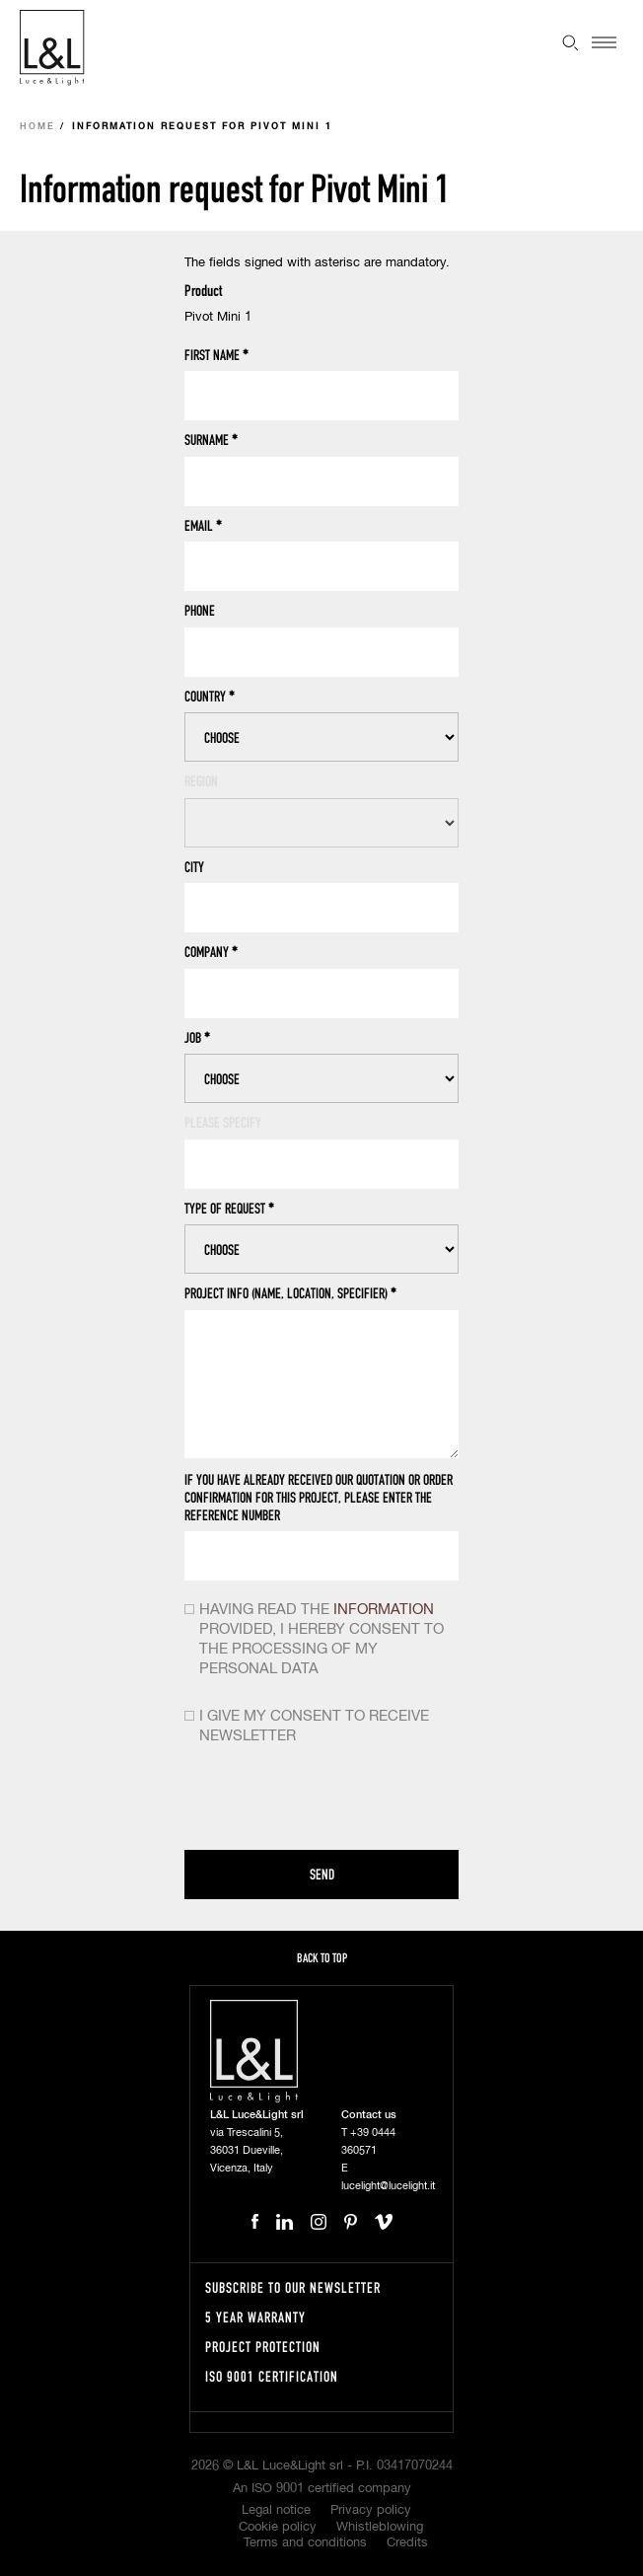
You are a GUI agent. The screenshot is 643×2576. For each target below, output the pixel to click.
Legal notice (276, 2510)
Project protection (263, 2346)
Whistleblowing (379, 2527)
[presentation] (334, 1801)
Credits (407, 2543)
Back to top (322, 1957)
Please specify (222, 1122)
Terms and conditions (305, 2543)
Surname (211, 440)
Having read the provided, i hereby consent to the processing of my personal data (321, 1639)
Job (197, 1038)
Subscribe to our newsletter (293, 2287)
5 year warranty (255, 2317)
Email (203, 526)
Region (201, 780)
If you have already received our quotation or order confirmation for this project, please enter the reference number (318, 1497)
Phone (199, 610)
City (194, 866)
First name (216, 355)
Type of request (229, 1208)
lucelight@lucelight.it (388, 2185)
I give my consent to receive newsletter (314, 1726)
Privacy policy (370, 2510)
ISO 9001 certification (271, 2376)
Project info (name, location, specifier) (290, 1293)
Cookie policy (278, 2527)
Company (211, 952)
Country (209, 696)
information (383, 1609)
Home (37, 126)
